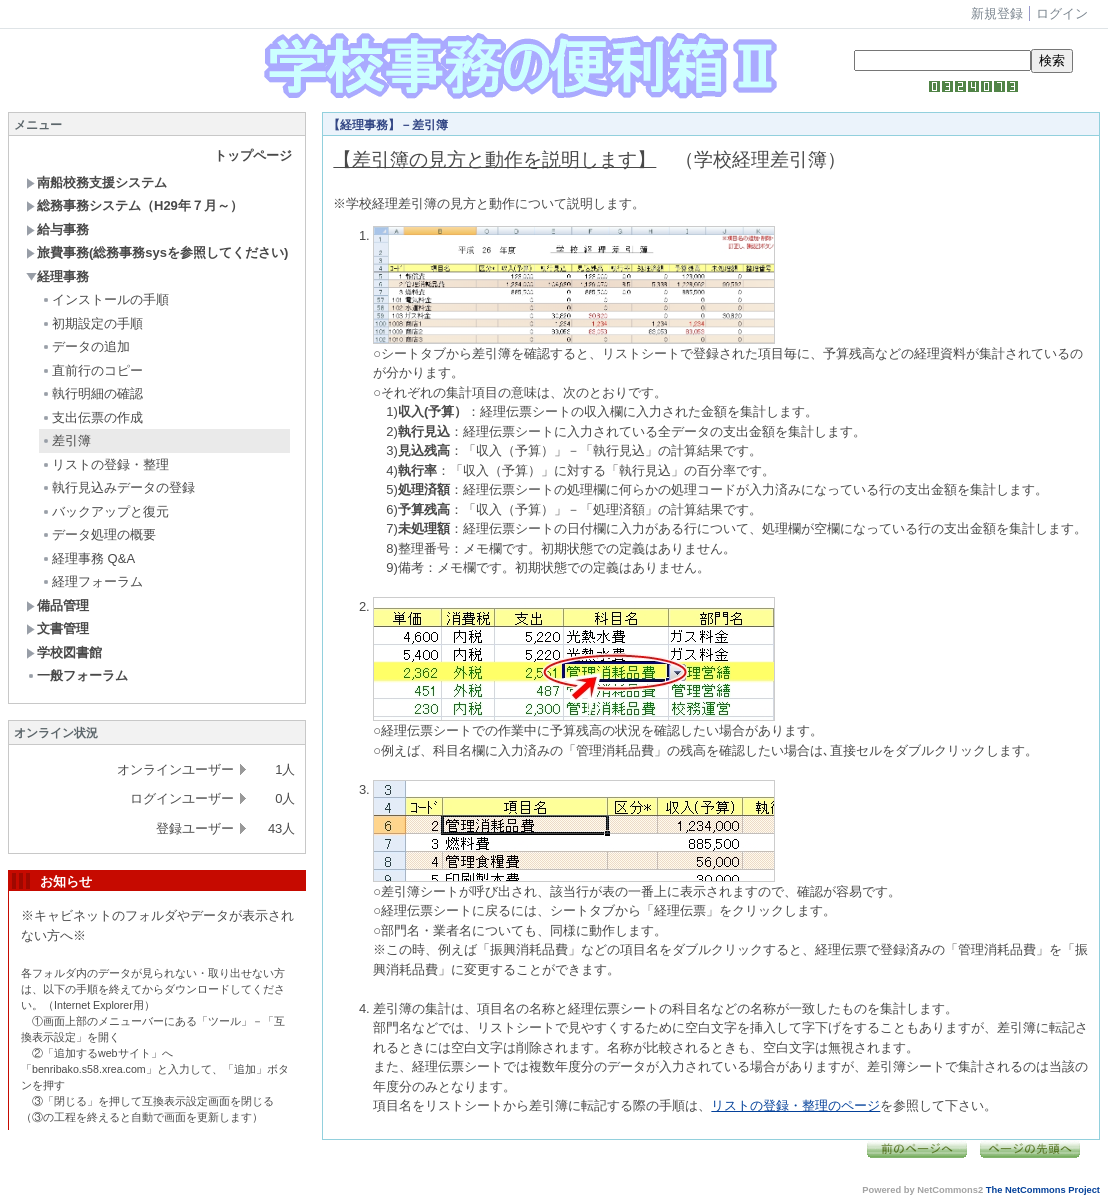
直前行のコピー (92, 370)
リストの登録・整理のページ (795, 1105)
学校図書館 (64, 652)
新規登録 (997, 13)
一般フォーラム (77, 675)
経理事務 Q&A (88, 558)
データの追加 (85, 346)
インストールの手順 (105, 299)
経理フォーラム (92, 581)
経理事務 (57, 276)
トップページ (253, 155)
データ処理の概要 (98, 534)
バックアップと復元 (105, 511)
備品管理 (57, 605)
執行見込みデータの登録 (118, 487)
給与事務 (57, 229)
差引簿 (66, 440)
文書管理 (57, 628)
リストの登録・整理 (105, 464)
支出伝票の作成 (92, 417)
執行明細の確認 (92, 393)
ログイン (1062, 13)
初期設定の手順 (92, 323)
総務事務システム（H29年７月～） (134, 205)
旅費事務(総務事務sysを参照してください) (157, 252)
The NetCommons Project (1043, 1190)
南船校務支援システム (96, 182)
